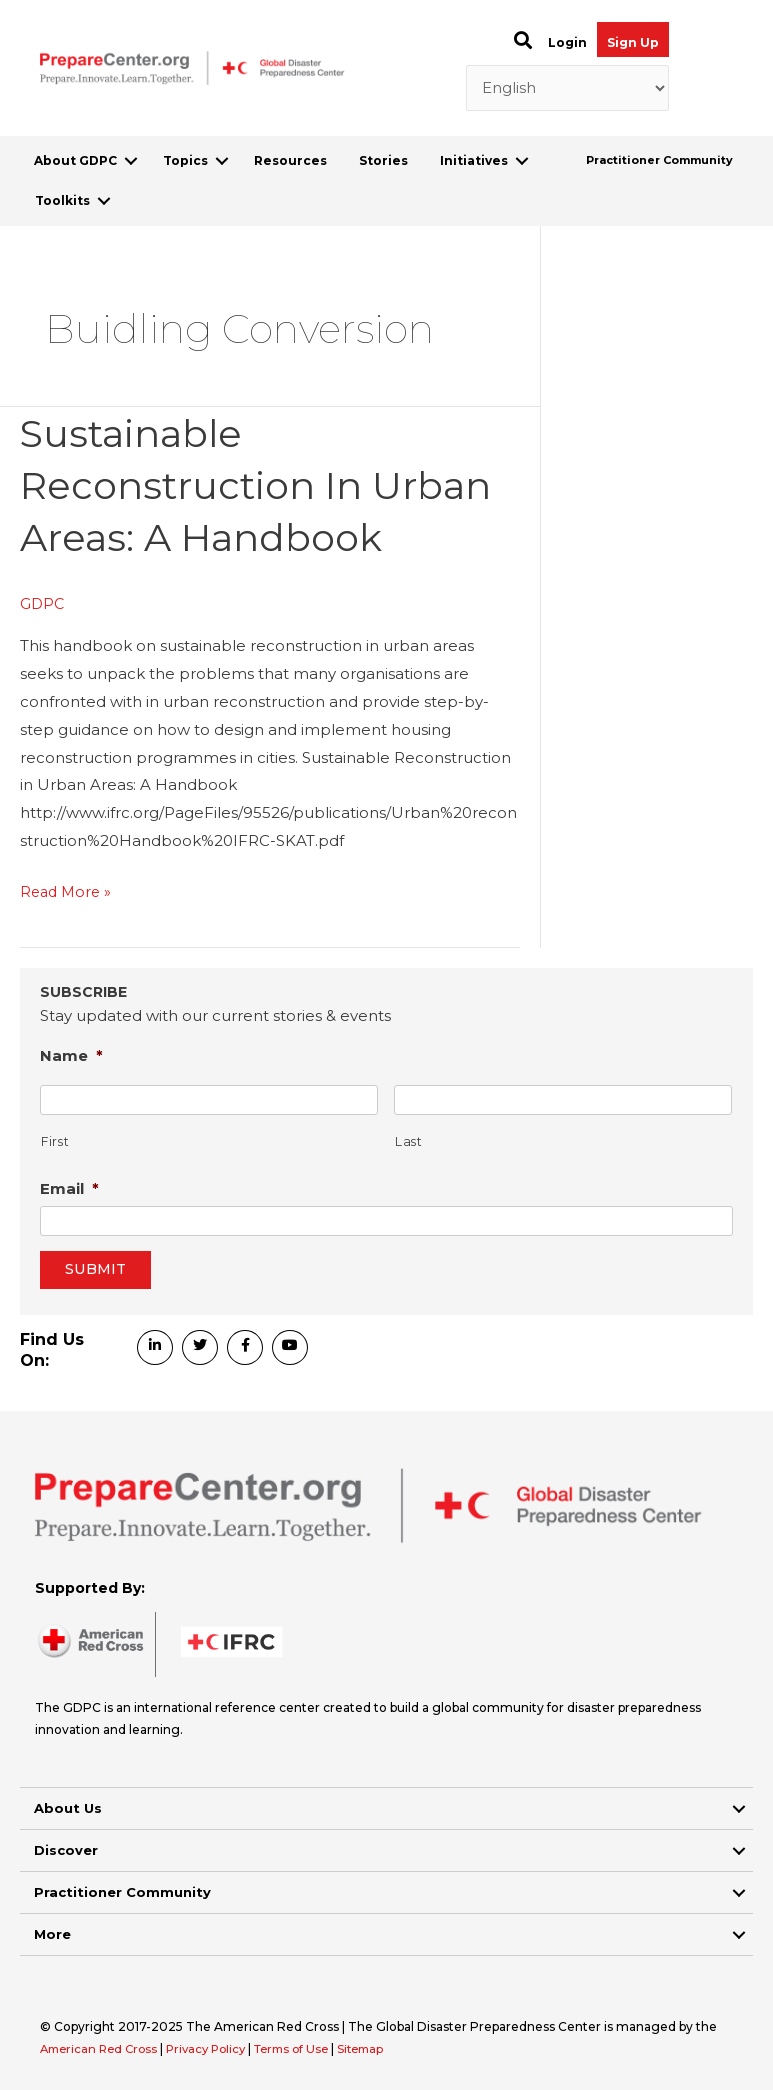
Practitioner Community (659, 160)
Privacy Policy (218, 2048)
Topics (185, 160)
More (52, 1934)
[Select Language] (567, 88)
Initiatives (474, 160)
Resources (290, 160)
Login (567, 42)
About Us (68, 1808)
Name (71, 1055)
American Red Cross (104, 2048)
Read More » (68, 892)
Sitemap (383, 2048)
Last (409, 1141)
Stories (383, 160)
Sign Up (633, 42)
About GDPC (75, 160)
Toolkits (62, 200)
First (55, 1141)
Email (69, 1188)
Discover (66, 1850)
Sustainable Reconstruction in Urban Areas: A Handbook (266, 484)
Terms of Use (308, 2048)
